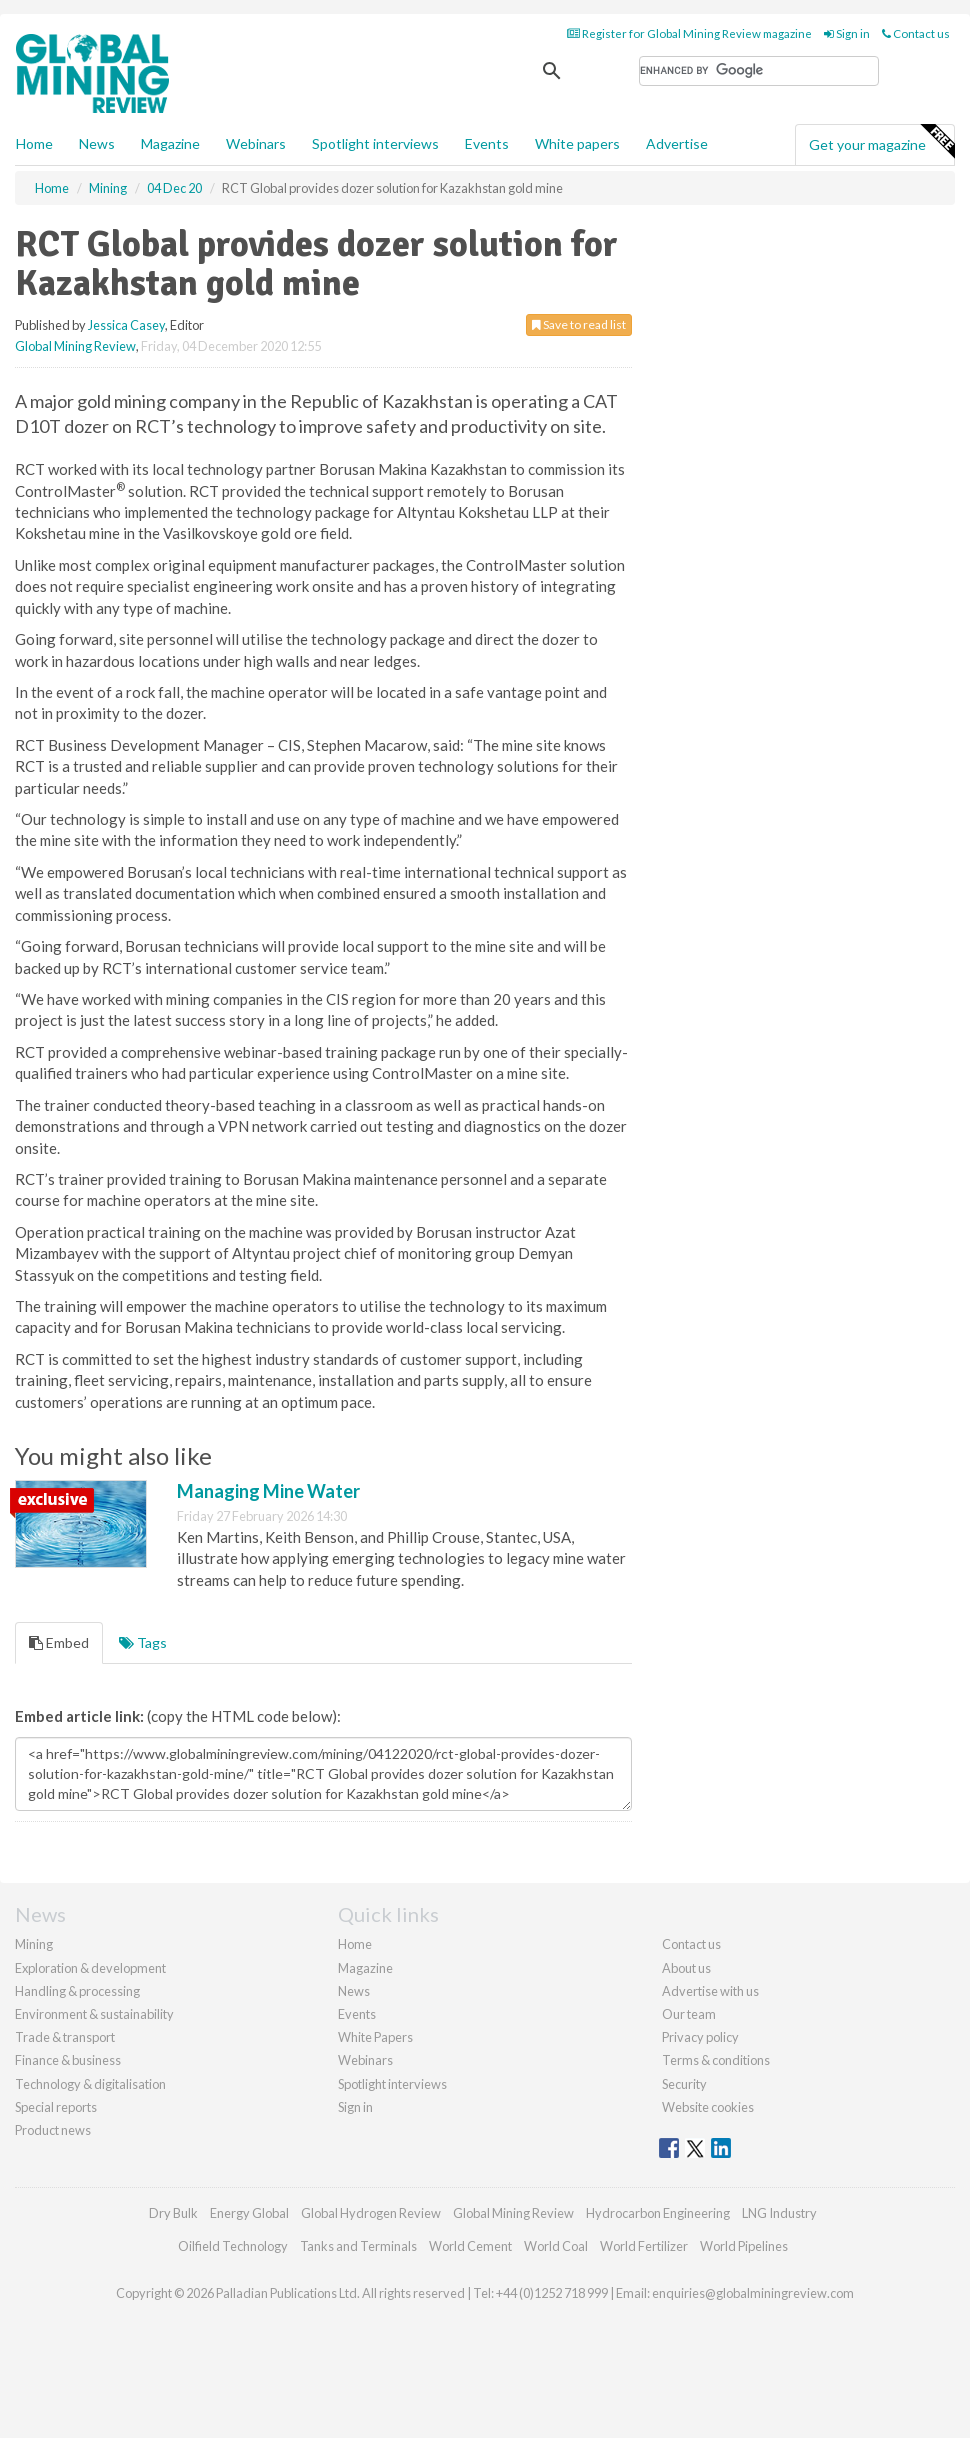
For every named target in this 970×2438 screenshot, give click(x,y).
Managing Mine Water (268, 1491)
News (354, 1991)
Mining (34, 1944)
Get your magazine (881, 142)
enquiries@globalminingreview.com (753, 2293)
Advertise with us (710, 1991)
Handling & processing (77, 1991)
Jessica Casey (126, 325)
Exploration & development (90, 1968)
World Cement (470, 2246)
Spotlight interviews (375, 143)
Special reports (56, 2107)
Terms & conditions (716, 2060)
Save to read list (579, 324)
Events (487, 143)
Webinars (256, 143)
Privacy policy (700, 2037)
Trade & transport (65, 2037)
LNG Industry (779, 2213)
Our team (689, 2014)
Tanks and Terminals (358, 2246)
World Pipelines (744, 2246)
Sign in (847, 33)
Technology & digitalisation (90, 2084)
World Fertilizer (644, 2246)
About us (686, 1968)
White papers (577, 143)
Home (34, 143)
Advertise (677, 143)
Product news (53, 2130)
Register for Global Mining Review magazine (689, 33)
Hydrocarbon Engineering (658, 2213)
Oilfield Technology (233, 2246)
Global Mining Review (75, 346)
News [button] (97, 143)
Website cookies (708, 2107)
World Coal (556, 2246)
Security (684, 2084)
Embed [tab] (59, 1642)
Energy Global (249, 2213)
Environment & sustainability (94, 2014)
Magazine (170, 143)
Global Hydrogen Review (371, 2213)
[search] (759, 71)
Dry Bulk (173, 2213)
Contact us (916, 33)
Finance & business (68, 2060)
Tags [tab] (143, 1642)
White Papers (375, 2037)
